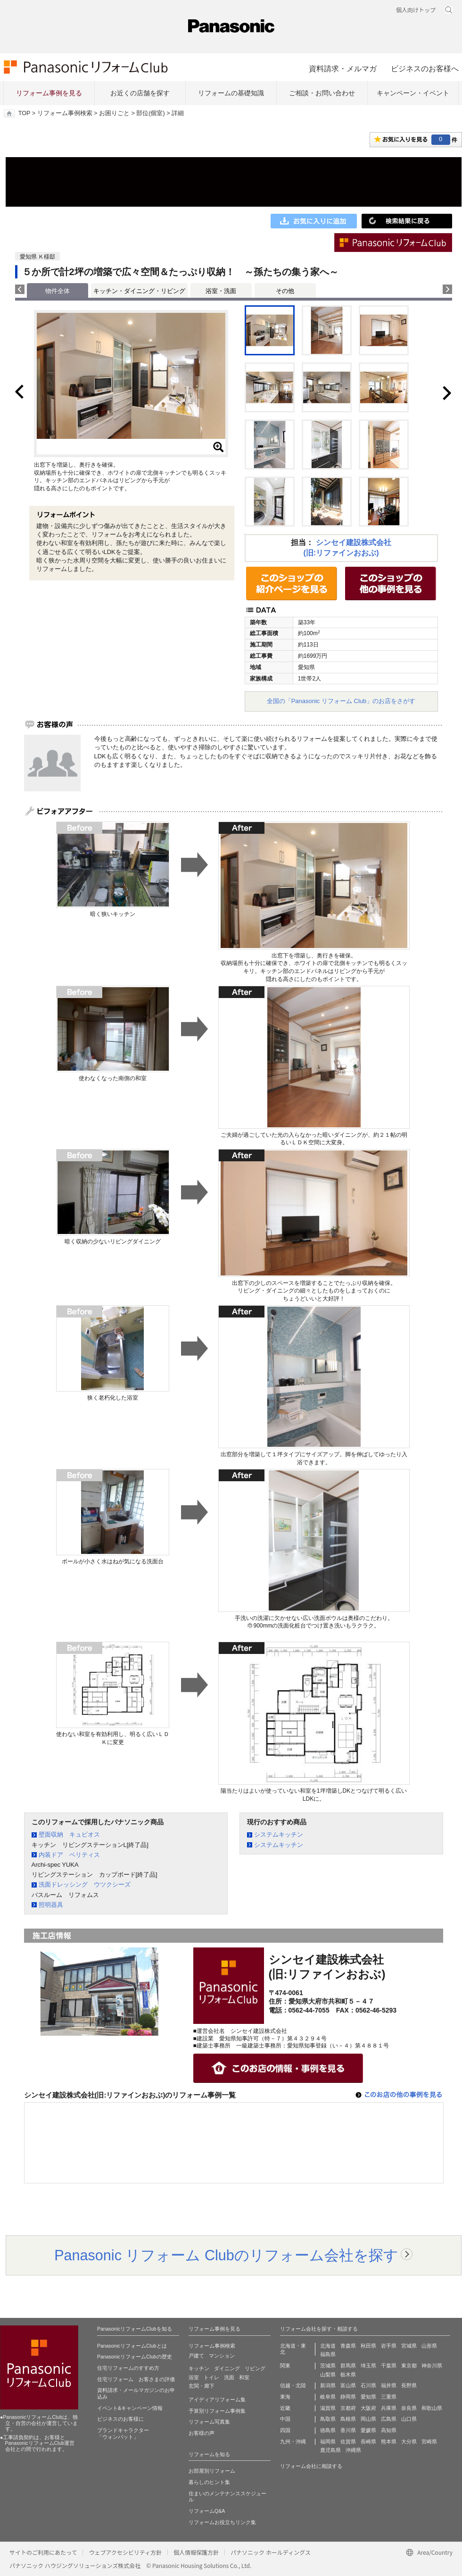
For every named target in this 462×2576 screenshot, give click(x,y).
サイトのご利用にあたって (43, 2552)
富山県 (348, 2385)
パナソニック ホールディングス (271, 2552)
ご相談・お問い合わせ (322, 93)
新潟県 (328, 2385)
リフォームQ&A (207, 2511)
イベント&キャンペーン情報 (130, 2408)
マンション (222, 2355)
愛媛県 (368, 2430)
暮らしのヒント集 (209, 2482)
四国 (285, 2430)
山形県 (429, 2346)
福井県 (388, 2385)
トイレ (211, 2377)
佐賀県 (348, 2441)
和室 (244, 2377)
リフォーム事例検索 (64, 113)
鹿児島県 (330, 2450)
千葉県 (388, 2365)
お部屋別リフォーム (212, 2471)
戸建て (196, 2355)
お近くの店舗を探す (140, 93)
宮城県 (409, 2346)
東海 (285, 2397)
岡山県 (368, 2419)
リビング (255, 2368)
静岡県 (348, 2397)
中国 (285, 2419)
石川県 (368, 2385)
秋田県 (368, 2346)
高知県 (388, 2430)
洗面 (229, 2377)
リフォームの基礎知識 (231, 93)
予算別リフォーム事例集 (217, 2411)
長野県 (409, 2385)
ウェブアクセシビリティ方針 (125, 2552)
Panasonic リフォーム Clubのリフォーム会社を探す (226, 2255)
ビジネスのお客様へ (425, 68)
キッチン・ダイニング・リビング (139, 290)
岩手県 (388, 2346)
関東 (285, 2365)
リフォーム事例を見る (49, 93)
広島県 (388, 2419)
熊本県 (388, 2441)
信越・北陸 (293, 2385)
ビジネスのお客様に (120, 2419)
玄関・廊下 (201, 2386)
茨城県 (328, 2365)
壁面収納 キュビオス (69, 1834)
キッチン (199, 2368)
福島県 (328, 2354)
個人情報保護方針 (196, 2552)
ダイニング (227, 2368)
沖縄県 (353, 2450)
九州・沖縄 (293, 2441)
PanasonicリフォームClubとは (132, 2346)
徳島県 (328, 2430)
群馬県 (348, 2365)
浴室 (194, 2377)
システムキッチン (278, 1834)
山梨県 (328, 2374)
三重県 (388, 2397)
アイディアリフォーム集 (217, 2399)
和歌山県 (431, 2408)
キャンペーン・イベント (413, 93)
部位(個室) (150, 113)
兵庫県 (388, 2408)
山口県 (409, 2419)
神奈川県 (431, 2365)
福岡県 (328, 2441)
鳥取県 (328, 2419)
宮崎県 (429, 2441)
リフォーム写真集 (209, 2422)
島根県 (348, 2419)
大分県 (409, 2441)
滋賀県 (328, 2408)
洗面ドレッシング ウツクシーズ (85, 1884)
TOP (24, 113)
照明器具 (51, 1904)
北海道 (328, 2346)
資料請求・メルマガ (343, 68)
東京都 (409, 2365)
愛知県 (368, 2397)
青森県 (348, 2346)
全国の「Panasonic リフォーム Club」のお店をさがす (341, 701)
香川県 (348, 2430)
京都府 (348, 2408)
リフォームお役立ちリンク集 (222, 2522)
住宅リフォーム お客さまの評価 (136, 2379)
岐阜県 (328, 2397)
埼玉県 (368, 2365)
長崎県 (368, 2441)
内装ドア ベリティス (69, 1854)
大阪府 (368, 2408)
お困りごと (114, 113)
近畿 (285, 2408)
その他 (285, 290)
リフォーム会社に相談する (311, 2466)
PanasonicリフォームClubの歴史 (134, 2356)
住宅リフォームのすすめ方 (128, 2368)
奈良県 (409, 2408)
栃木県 (348, 2374)
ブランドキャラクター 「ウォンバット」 (123, 2433)
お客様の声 (201, 2433)
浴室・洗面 (221, 290)
